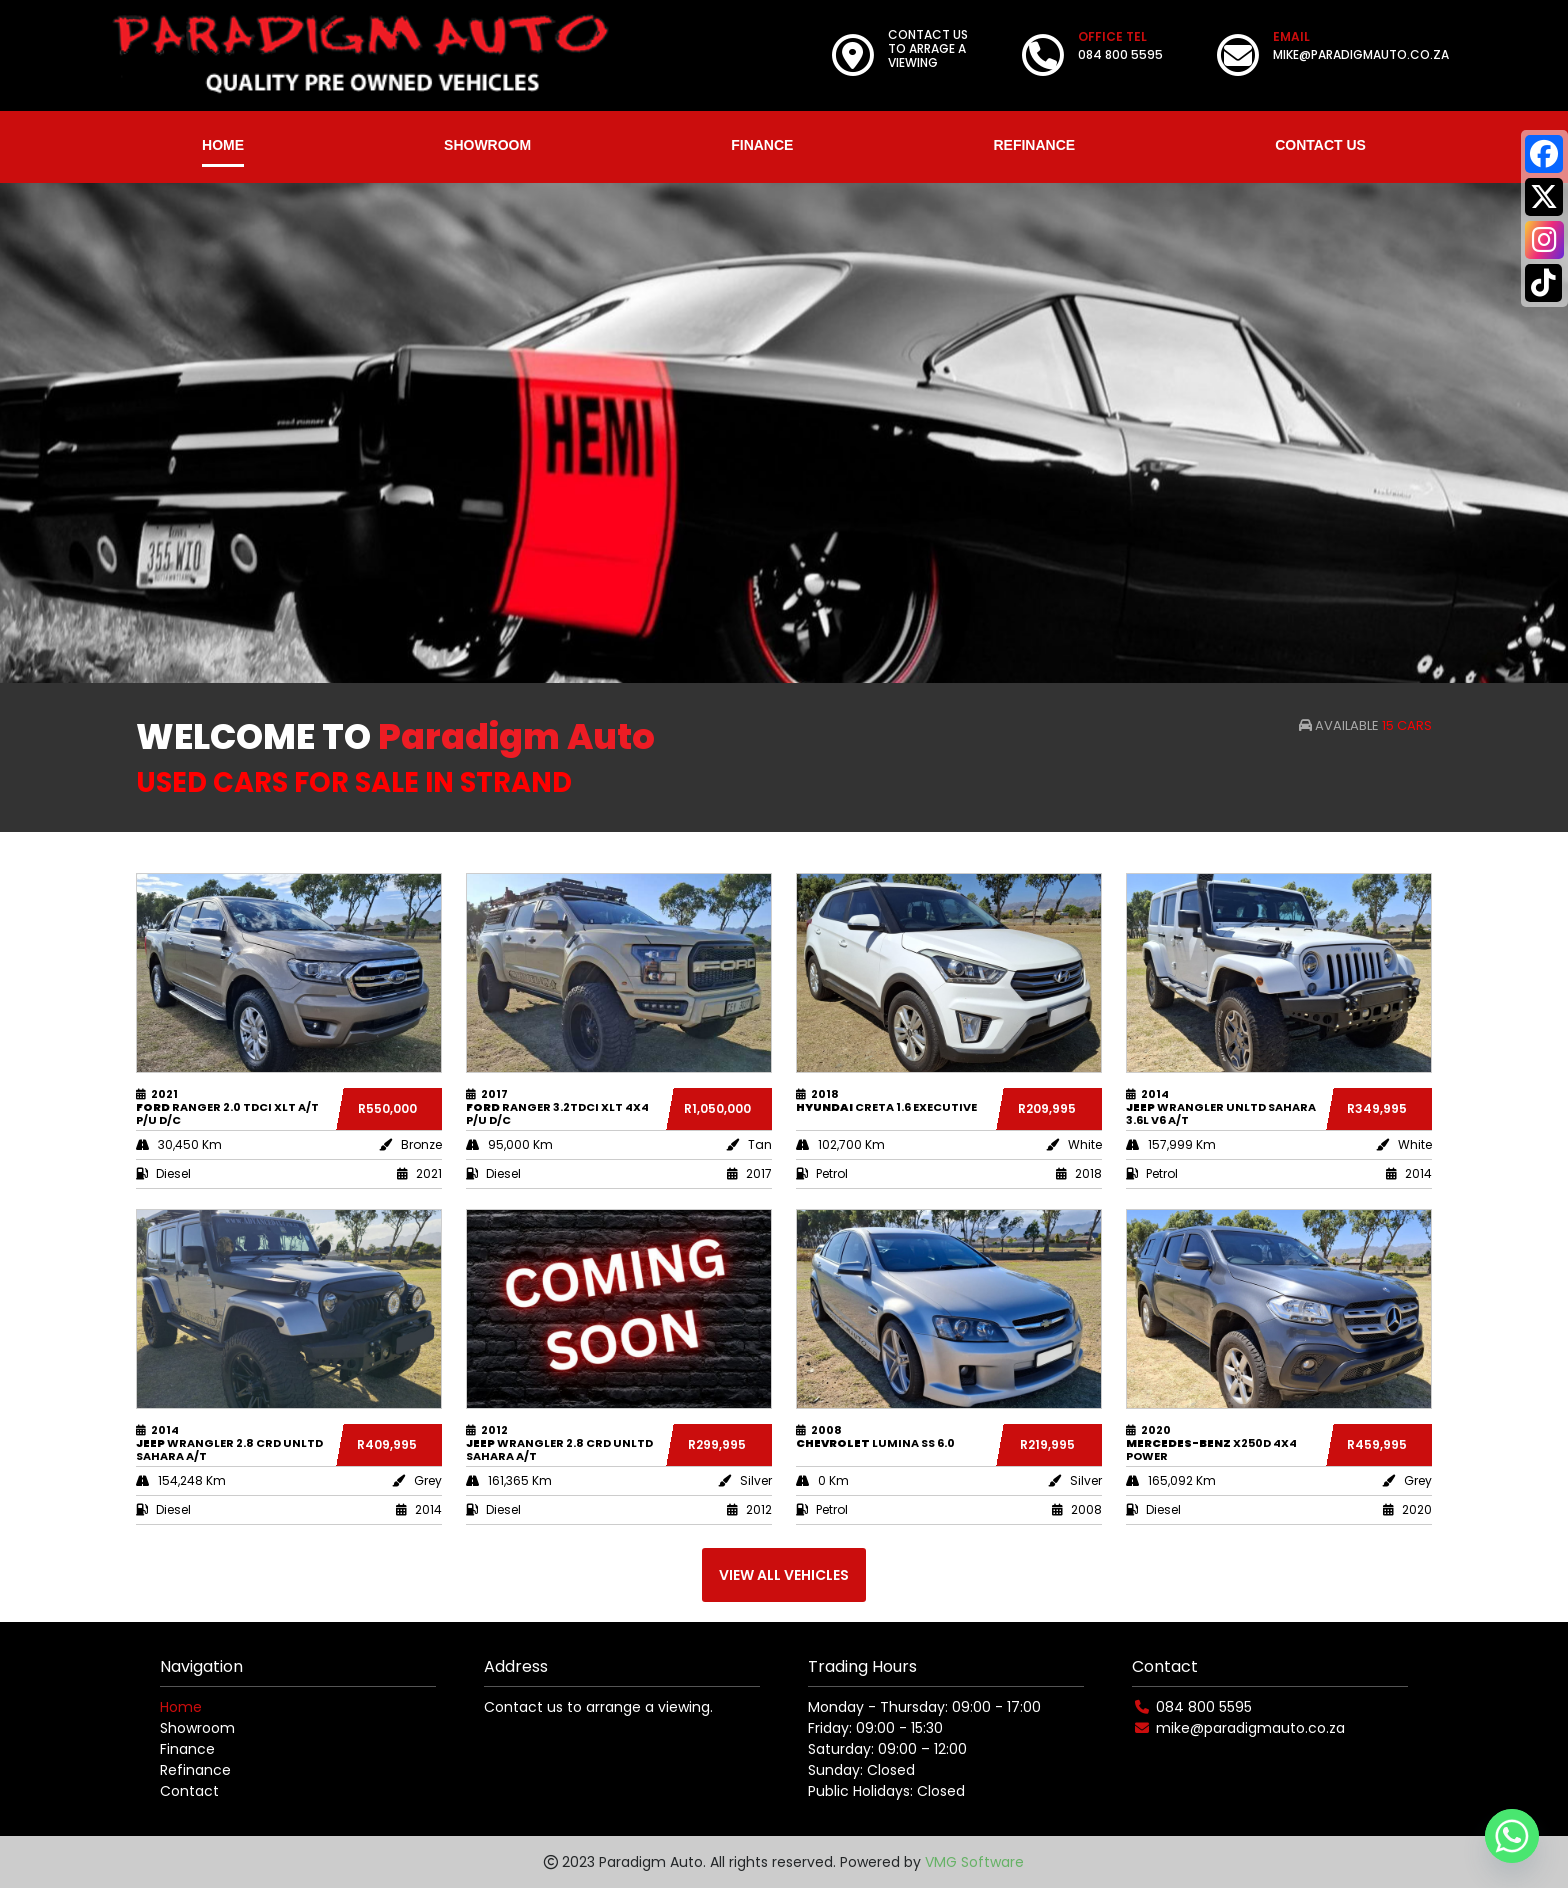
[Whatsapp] (1512, 1836)
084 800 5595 (1204, 1707)
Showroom (197, 1728)
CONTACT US (1320, 145)
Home (181, 1707)
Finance (187, 1749)
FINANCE (762, 145)
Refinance (195, 1770)
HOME (223, 145)
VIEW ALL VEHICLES (784, 1575)
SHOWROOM (487, 145)
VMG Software (974, 1862)
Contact (189, 1791)
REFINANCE (1034, 145)
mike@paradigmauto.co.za (1250, 1728)
